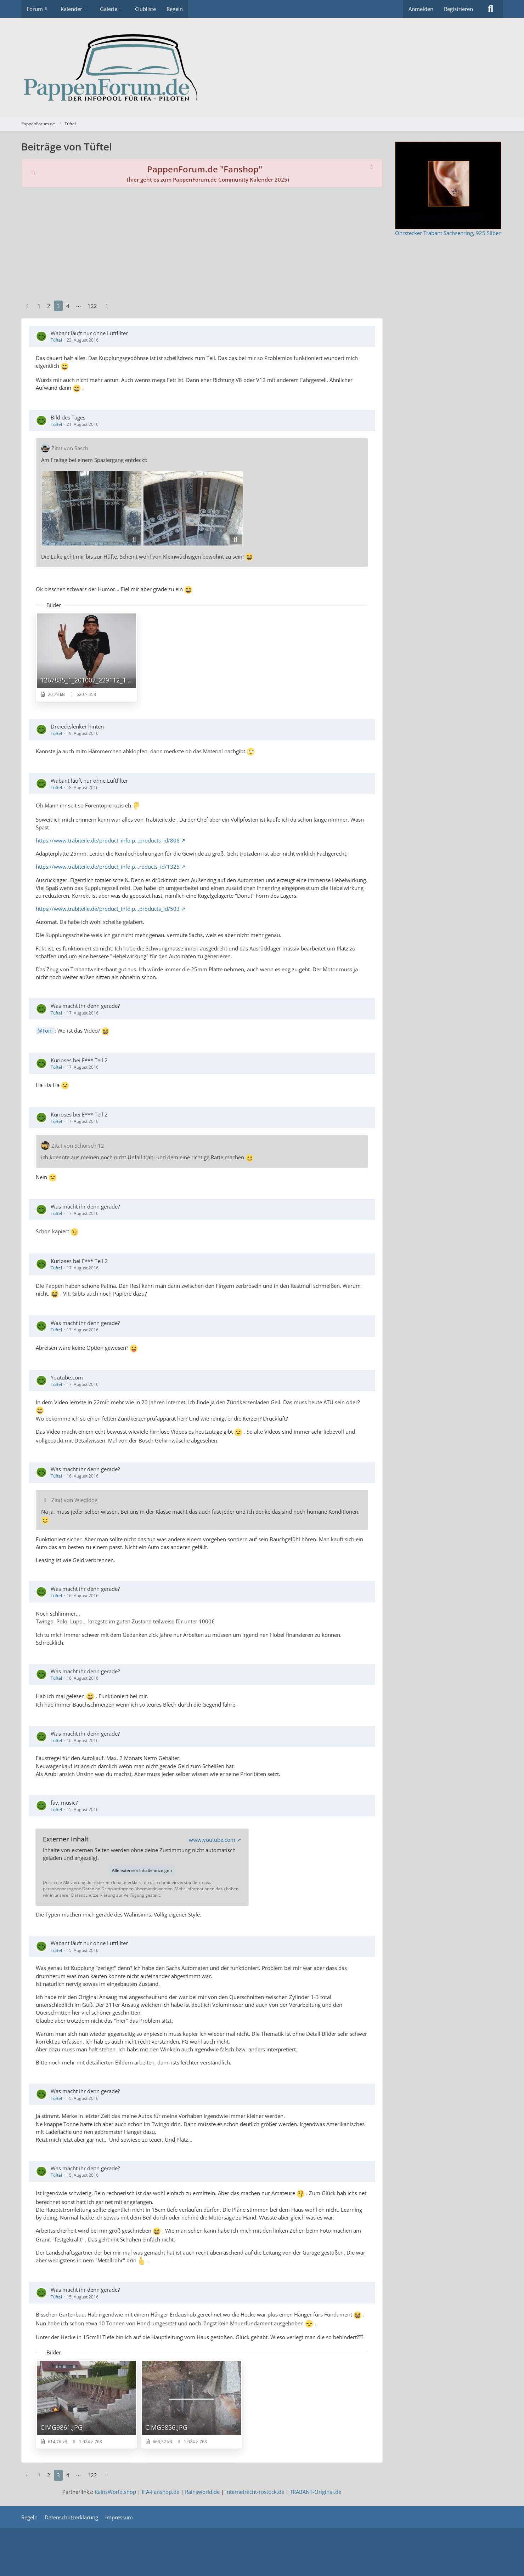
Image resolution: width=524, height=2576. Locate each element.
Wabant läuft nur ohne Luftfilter (89, 333)
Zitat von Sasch (69, 448)
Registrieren (458, 8)
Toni (47, 1030)
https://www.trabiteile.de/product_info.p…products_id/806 (108, 840)
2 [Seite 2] (48, 305)
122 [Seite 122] (92, 305)
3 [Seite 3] (58, 305)
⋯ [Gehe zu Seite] (78, 305)
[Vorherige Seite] (27, 306)
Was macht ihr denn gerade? (85, 1005)
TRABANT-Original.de (315, 2491)
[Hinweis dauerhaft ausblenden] (371, 167)
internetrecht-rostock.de (254, 2491)
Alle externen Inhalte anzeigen (142, 1870)
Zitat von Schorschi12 (77, 1145)
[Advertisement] (202, 243)
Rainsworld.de (202, 2491)
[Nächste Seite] (107, 306)
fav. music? (64, 1802)
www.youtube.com (212, 1839)
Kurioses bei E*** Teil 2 (79, 1060)
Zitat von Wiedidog (74, 1499)
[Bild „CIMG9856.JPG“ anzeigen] (191, 2404)
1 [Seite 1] (39, 305)
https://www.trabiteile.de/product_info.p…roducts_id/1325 (108, 866)
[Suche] (490, 9)
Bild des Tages (68, 417)
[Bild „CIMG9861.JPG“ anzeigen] (86, 2404)
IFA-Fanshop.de (160, 2491)
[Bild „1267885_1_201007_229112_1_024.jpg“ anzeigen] (86, 657)
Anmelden (421, 8)
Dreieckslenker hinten (77, 726)
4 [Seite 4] (67, 305)
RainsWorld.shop (115, 2491)
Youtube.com (67, 1377)
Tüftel (56, 340)
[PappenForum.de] (262, 67)
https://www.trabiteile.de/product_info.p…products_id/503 (108, 908)
